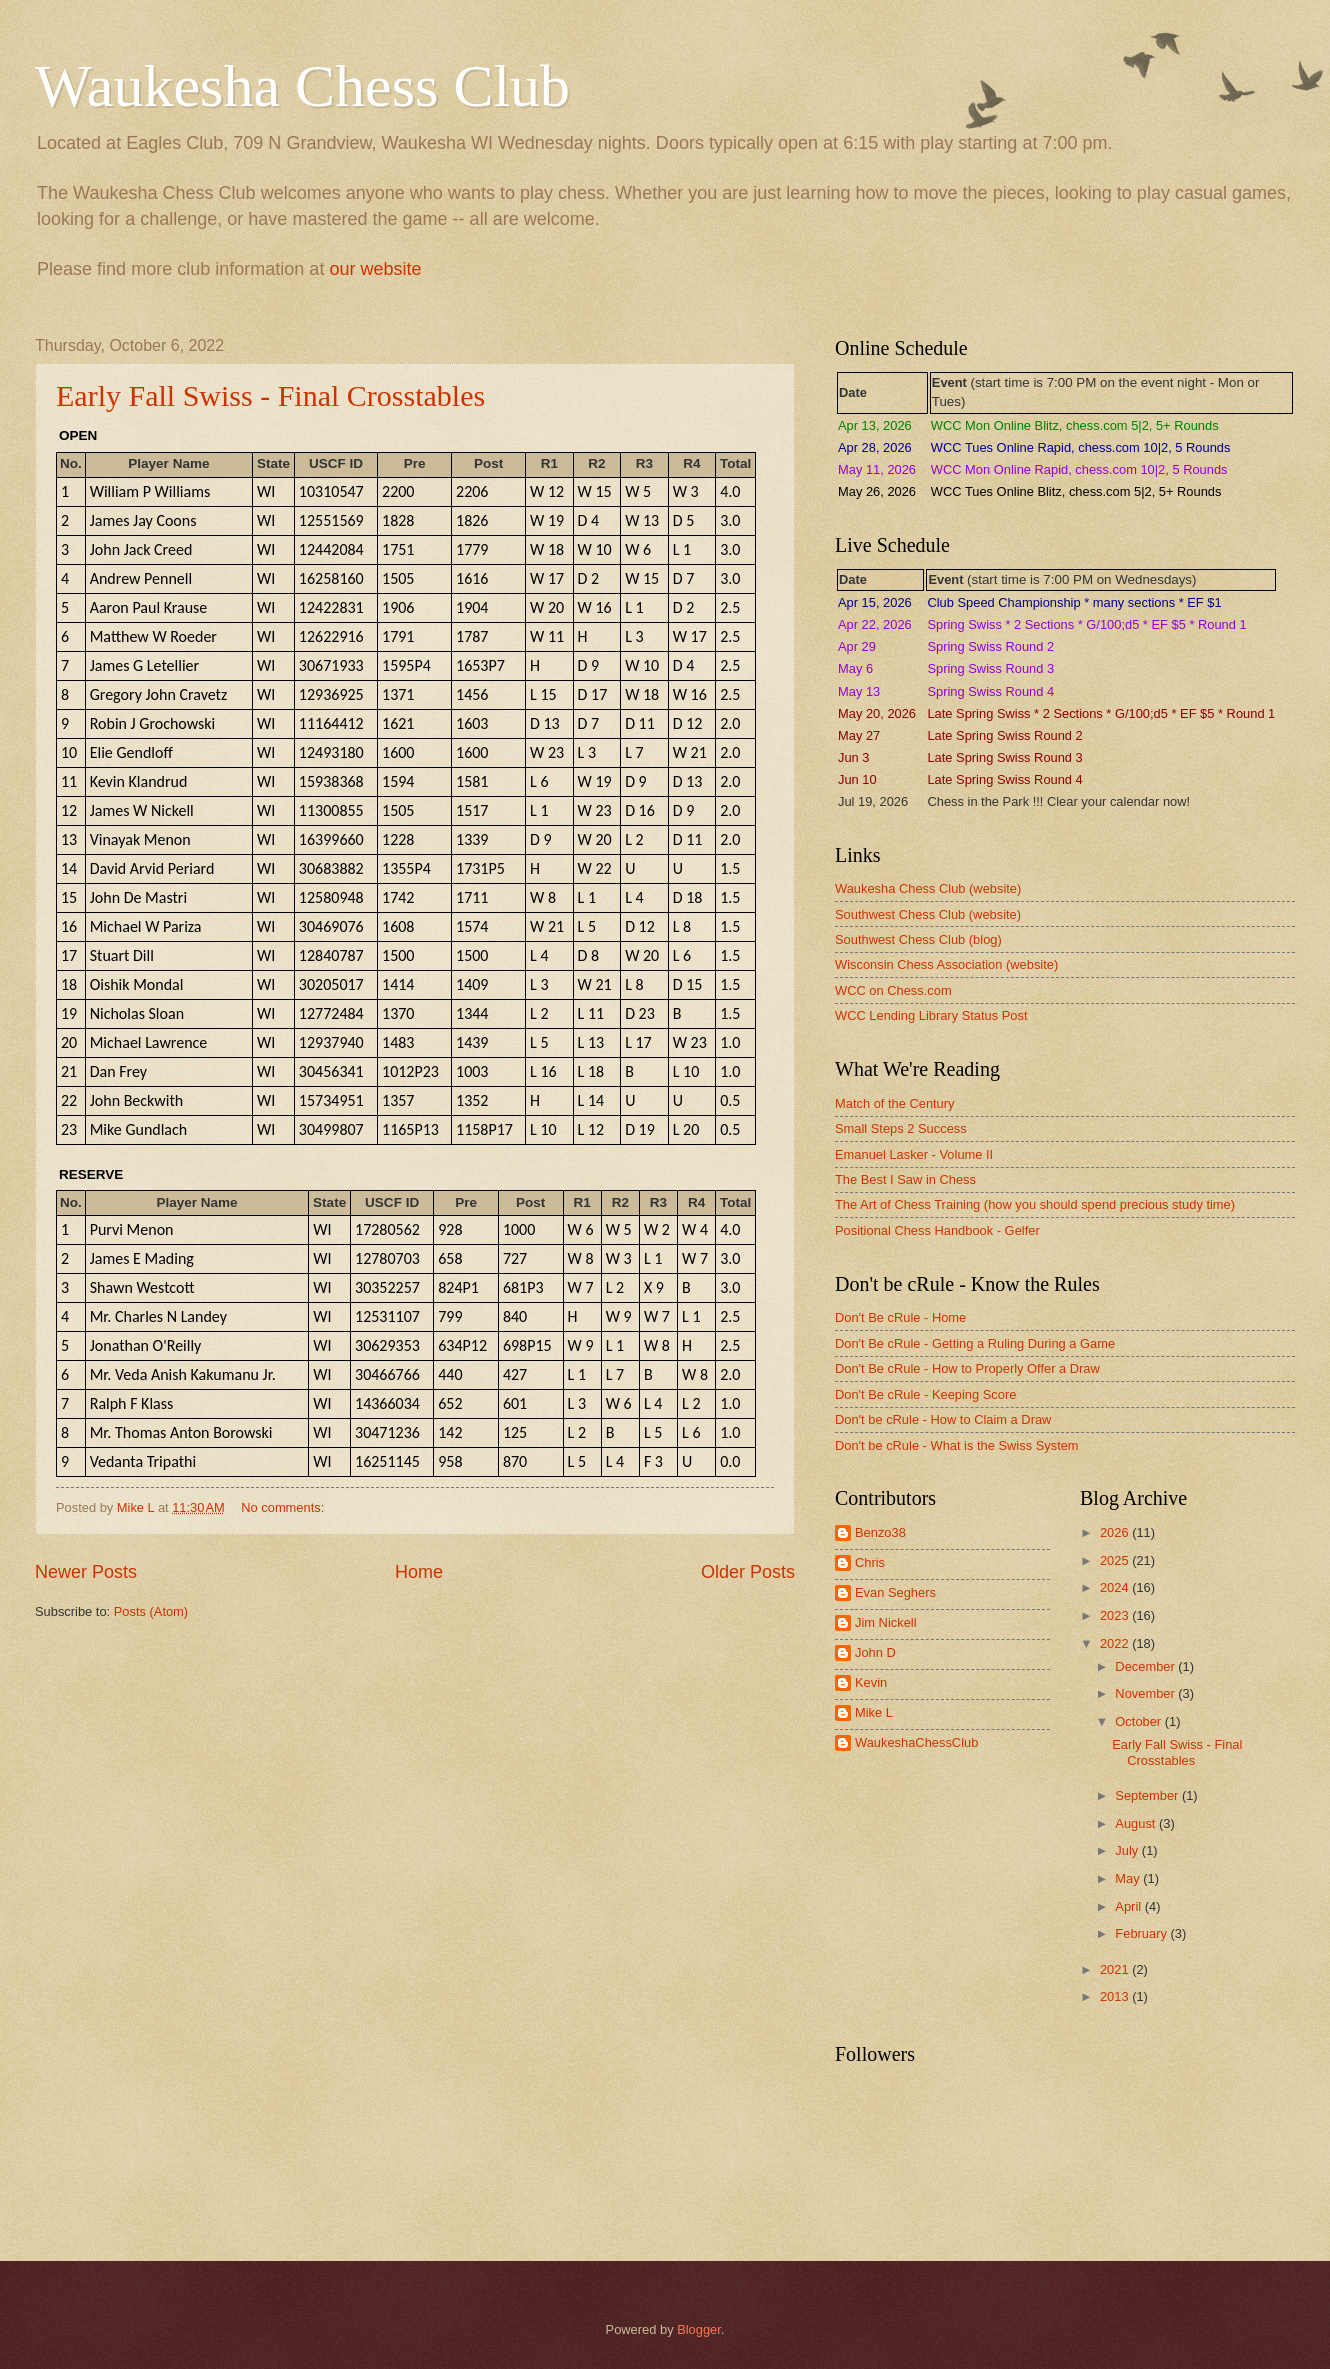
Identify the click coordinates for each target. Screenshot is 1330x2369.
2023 (1116, 1615)
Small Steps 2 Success (901, 1128)
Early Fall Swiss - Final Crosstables (270, 395)
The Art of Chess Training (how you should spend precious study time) (1035, 1204)
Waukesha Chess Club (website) (928, 888)
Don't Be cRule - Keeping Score (925, 1394)
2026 (1116, 1532)
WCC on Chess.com (893, 990)
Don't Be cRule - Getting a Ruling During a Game (975, 1343)
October (1139, 1721)
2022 (1116, 1643)
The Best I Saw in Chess (905, 1179)
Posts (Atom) (151, 1611)
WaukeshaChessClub (916, 1742)
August (1137, 1823)
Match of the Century (895, 1103)
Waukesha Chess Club (302, 86)
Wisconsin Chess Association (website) (946, 964)
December (1146, 1666)
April (1129, 1906)
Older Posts (748, 1572)
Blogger (699, 2329)
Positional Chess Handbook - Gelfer (937, 1230)
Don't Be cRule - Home (900, 1317)
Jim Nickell (886, 1622)
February (1142, 1933)
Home (419, 1572)
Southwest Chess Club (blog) (918, 939)
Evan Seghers (895, 1592)
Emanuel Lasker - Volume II (914, 1154)
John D (875, 1652)
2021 (1116, 1969)
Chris (870, 1562)
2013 (1116, 1996)
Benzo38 (880, 1532)
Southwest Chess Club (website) (928, 914)
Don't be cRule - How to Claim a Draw (943, 1419)
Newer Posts (86, 1572)
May (1129, 1878)
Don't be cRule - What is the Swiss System (957, 1445)
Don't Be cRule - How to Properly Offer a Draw (967, 1368)
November (1146, 1693)
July (1128, 1850)
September (1148, 1795)
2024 (1116, 1587)
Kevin (871, 1682)
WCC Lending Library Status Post (931, 1015)
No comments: (284, 1507)
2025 (1116, 1560)
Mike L (874, 1712)
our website (375, 269)
